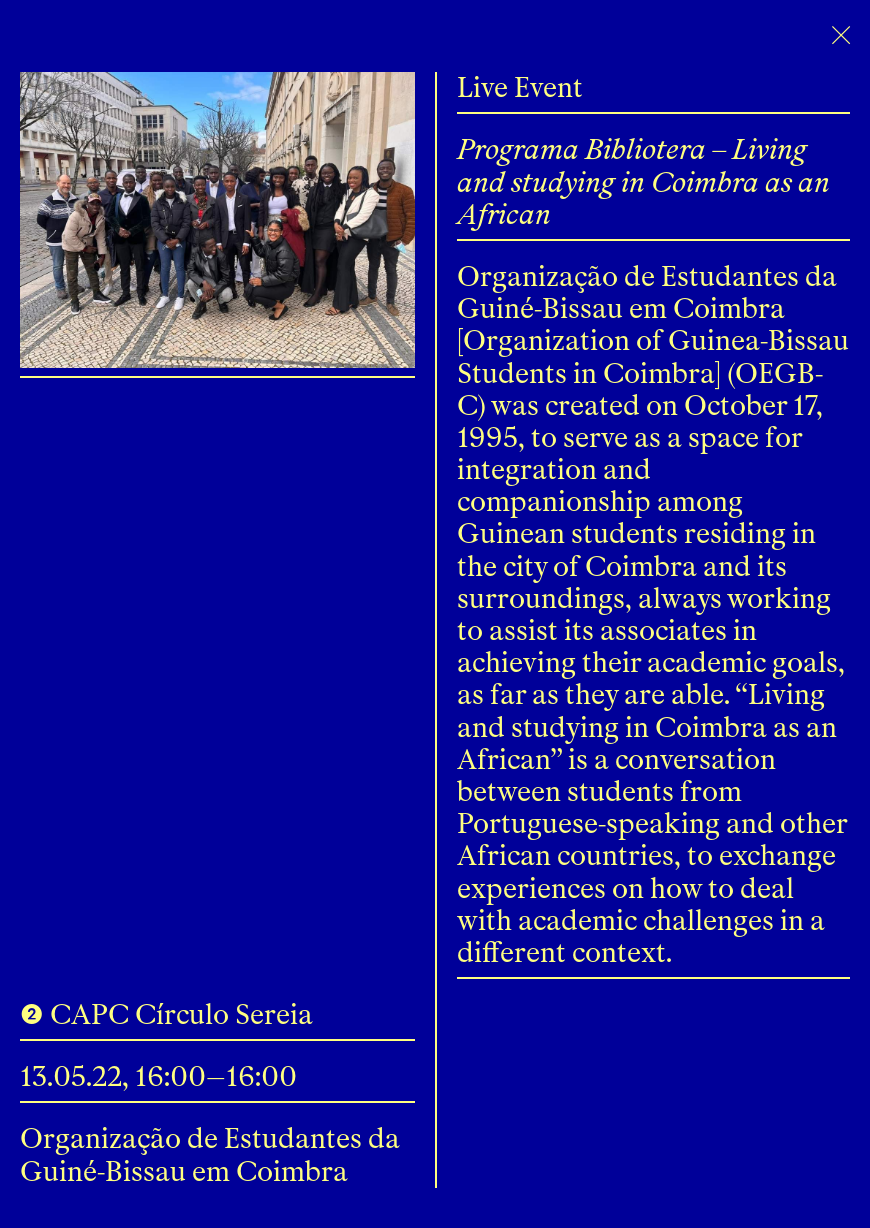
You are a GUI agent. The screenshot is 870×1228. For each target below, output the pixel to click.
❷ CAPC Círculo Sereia (166, 1014)
